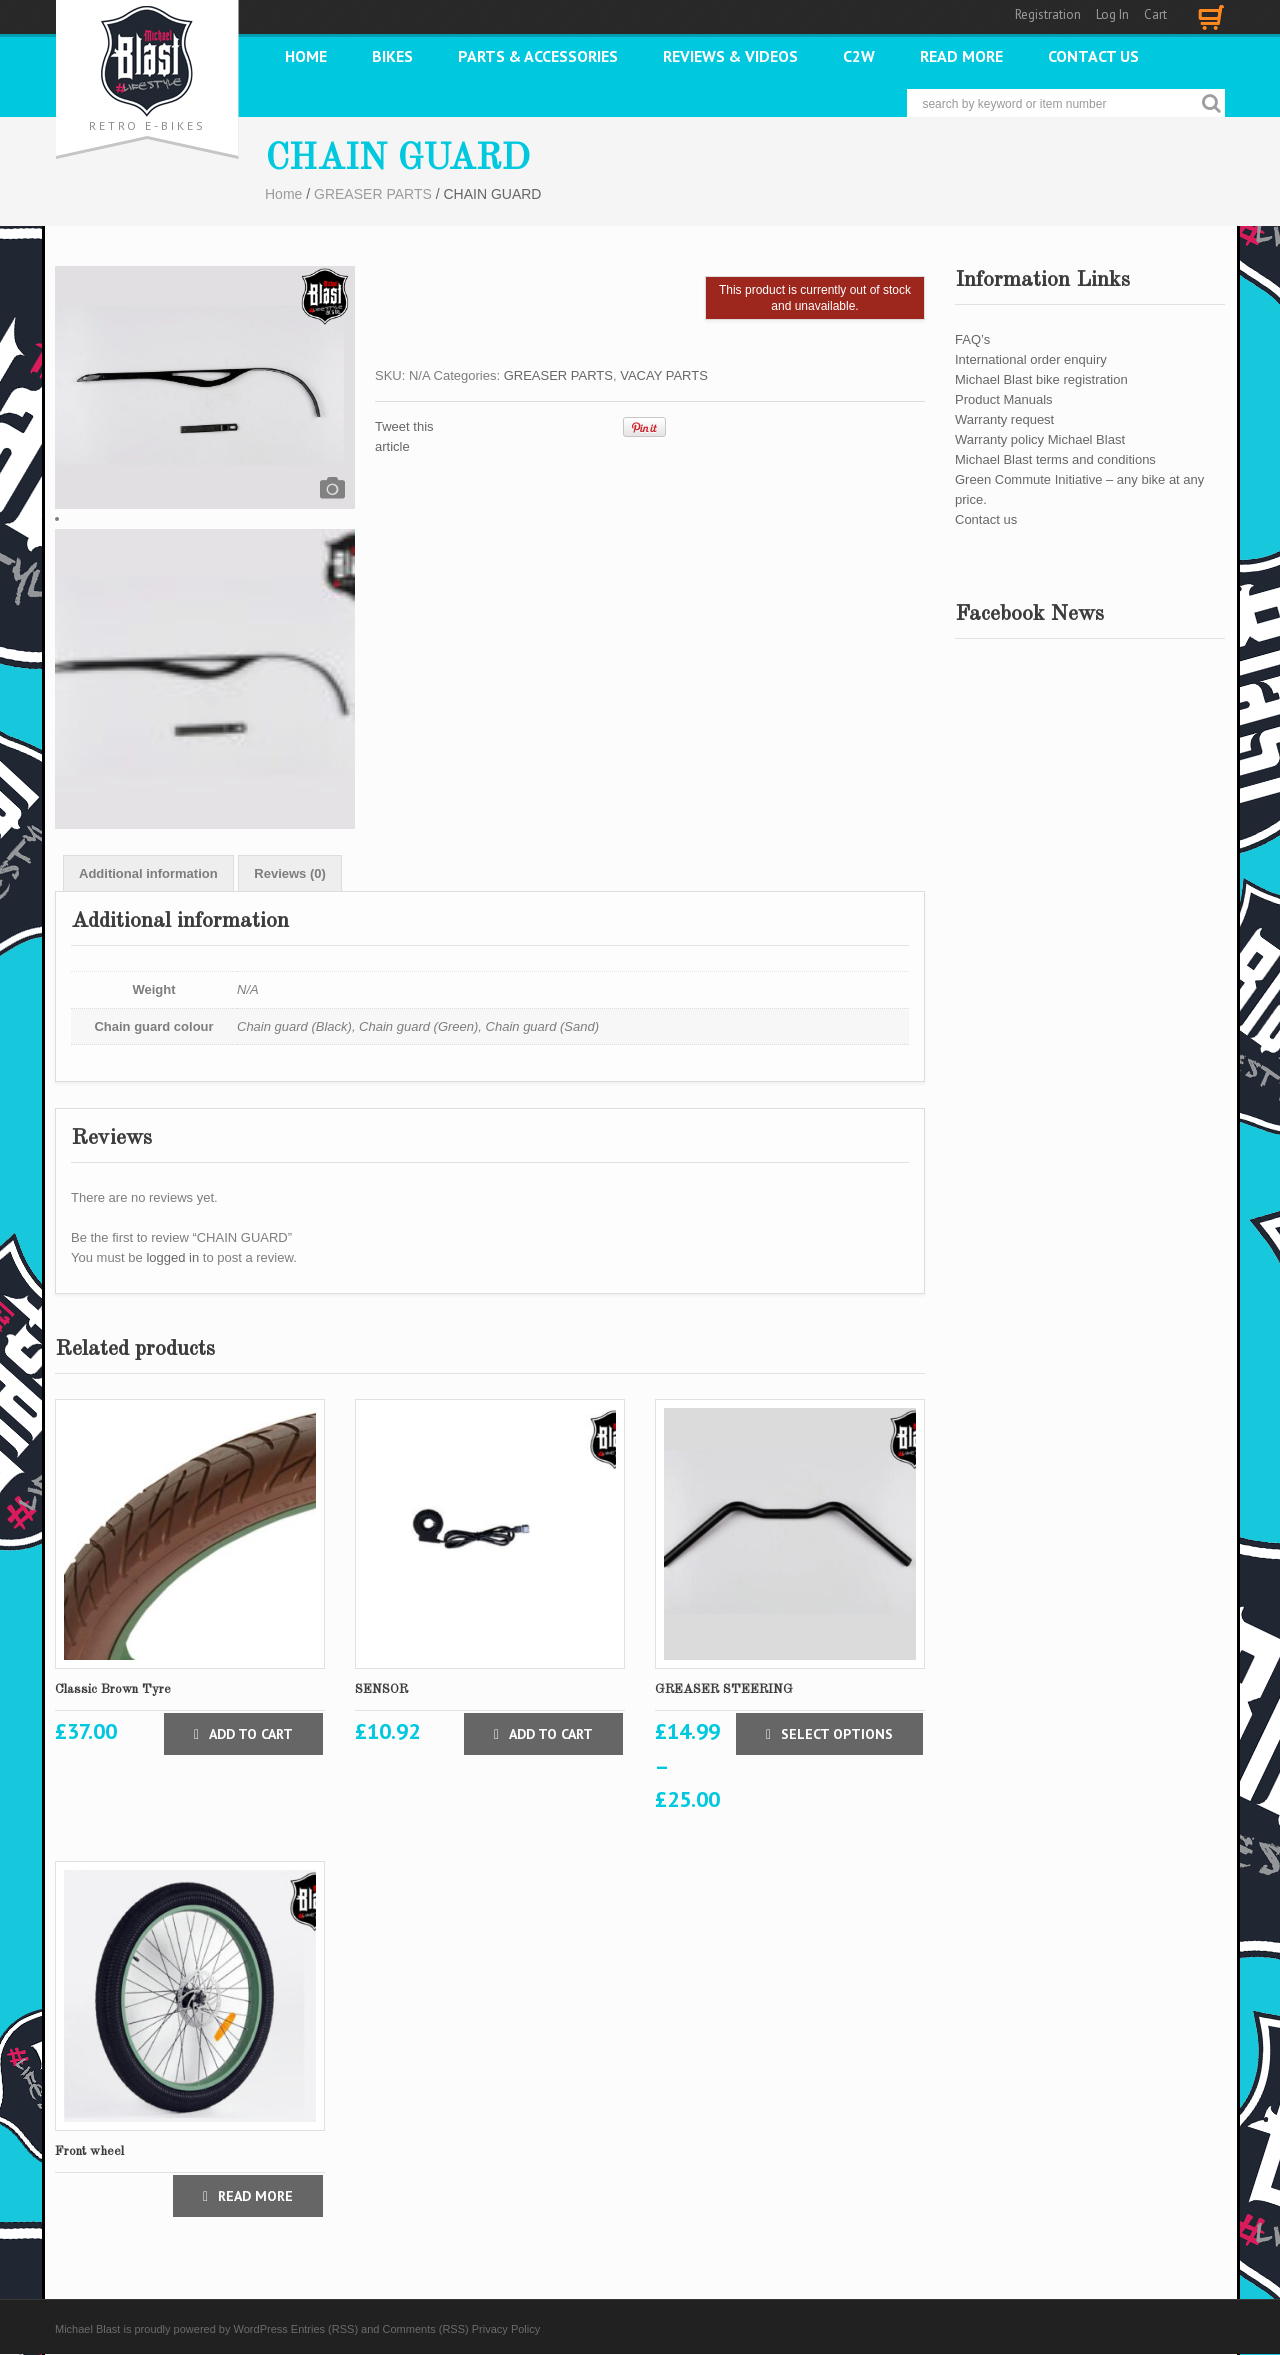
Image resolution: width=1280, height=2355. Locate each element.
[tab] (148, 873)
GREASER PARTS (373, 194)
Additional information (148, 873)
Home (306, 56)
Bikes (392, 56)
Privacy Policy (506, 2330)
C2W (859, 56)
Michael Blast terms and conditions (1055, 459)
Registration (1048, 14)
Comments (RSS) (426, 2330)
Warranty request (1004, 419)
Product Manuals (1004, 399)
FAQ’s (972, 339)
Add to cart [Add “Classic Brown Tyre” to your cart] (251, 1735)
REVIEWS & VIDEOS (730, 56)
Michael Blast (87, 2330)
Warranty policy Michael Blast (1040, 439)
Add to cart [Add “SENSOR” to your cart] (551, 1735)
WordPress (261, 2330)
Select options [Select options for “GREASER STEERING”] (837, 1735)
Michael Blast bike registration (1041, 379)
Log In (1112, 14)
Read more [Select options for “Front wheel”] (255, 2197)
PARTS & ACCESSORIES (538, 56)
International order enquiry (1031, 359)
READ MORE (961, 56)
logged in (172, 1258)
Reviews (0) (290, 873)
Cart (1155, 14)
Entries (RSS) (324, 2330)
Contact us (1093, 56)
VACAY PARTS (664, 375)
